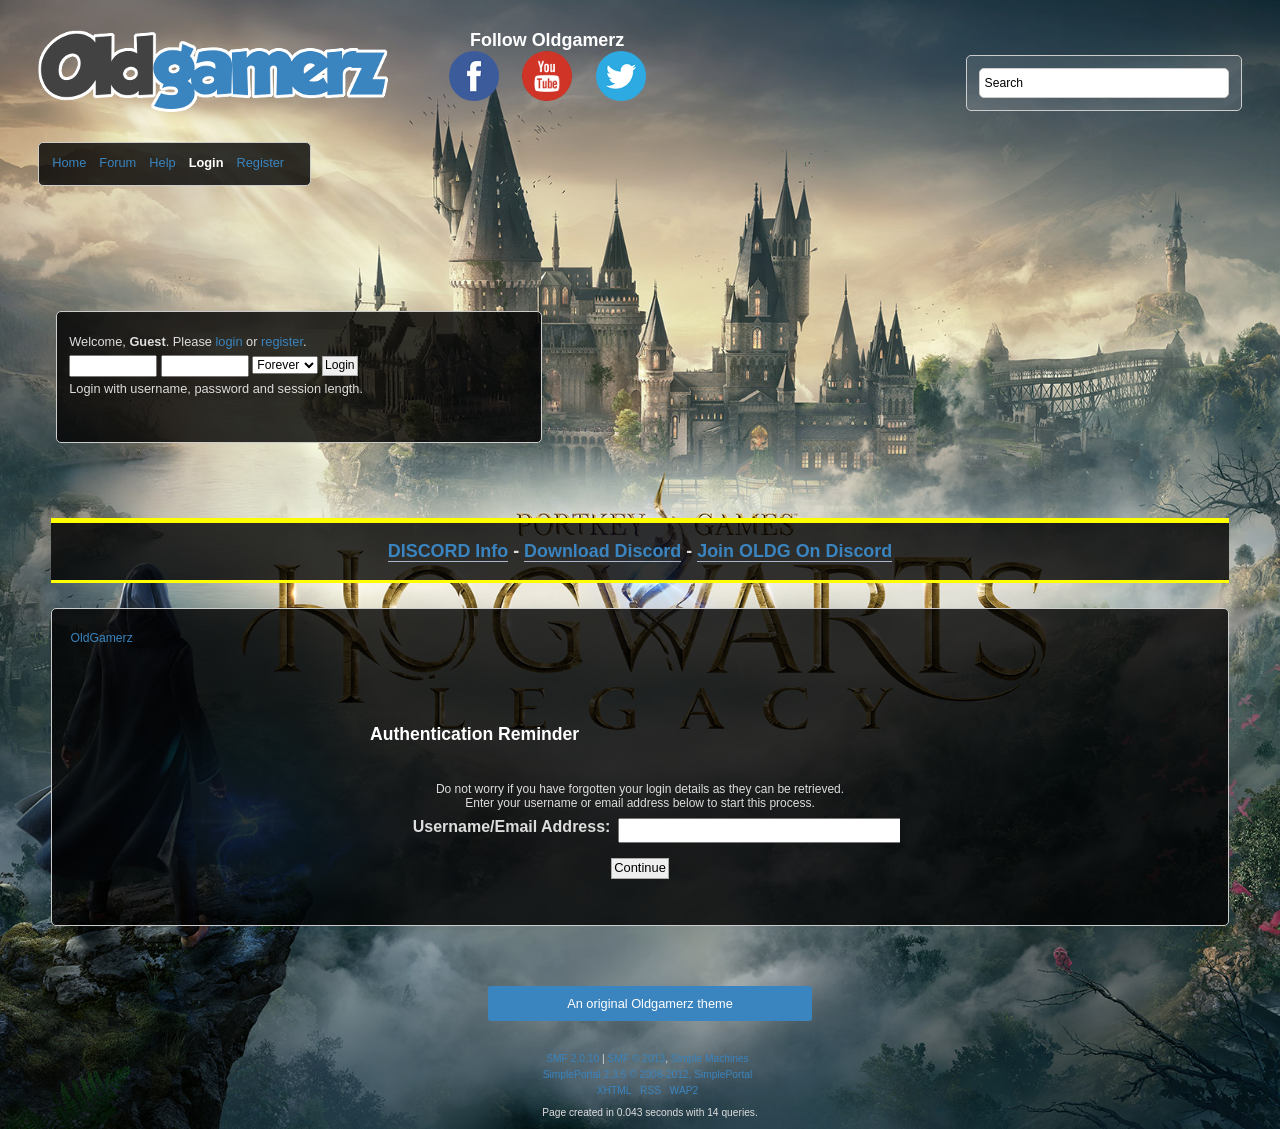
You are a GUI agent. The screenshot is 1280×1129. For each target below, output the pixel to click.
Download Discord (602, 551)
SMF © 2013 (637, 1058)
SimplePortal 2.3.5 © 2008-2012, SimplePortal (648, 1074)
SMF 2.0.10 (572, 1058)
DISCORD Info (448, 551)
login (228, 341)
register (282, 341)
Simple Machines (710, 1058)
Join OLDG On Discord (794, 551)
